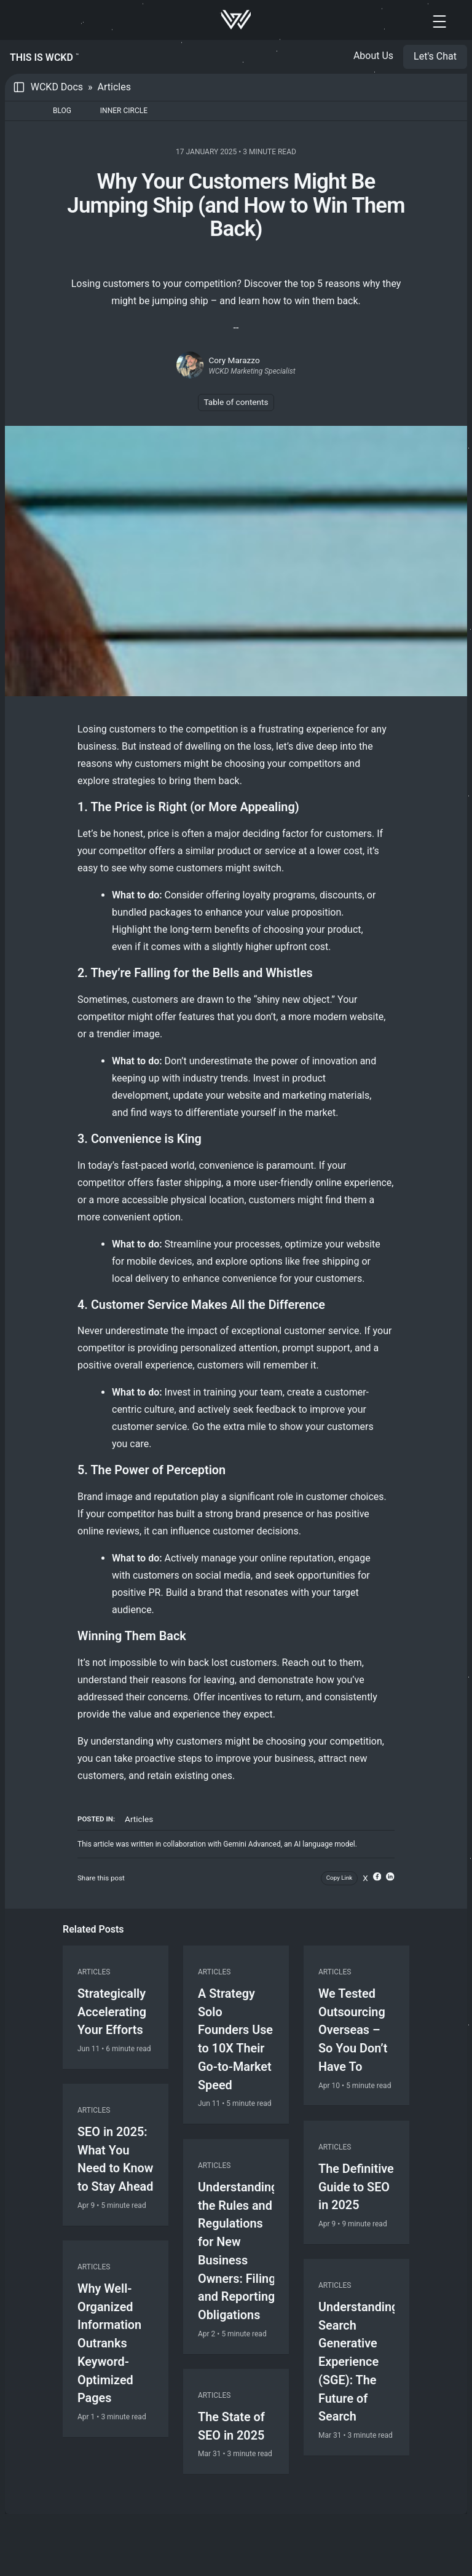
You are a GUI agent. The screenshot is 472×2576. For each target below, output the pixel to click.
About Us (373, 55)
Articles (114, 87)
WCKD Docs (57, 87)
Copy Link (339, 1877)
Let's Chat (435, 56)
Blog (62, 110)
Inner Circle (124, 110)
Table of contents (235, 402)
